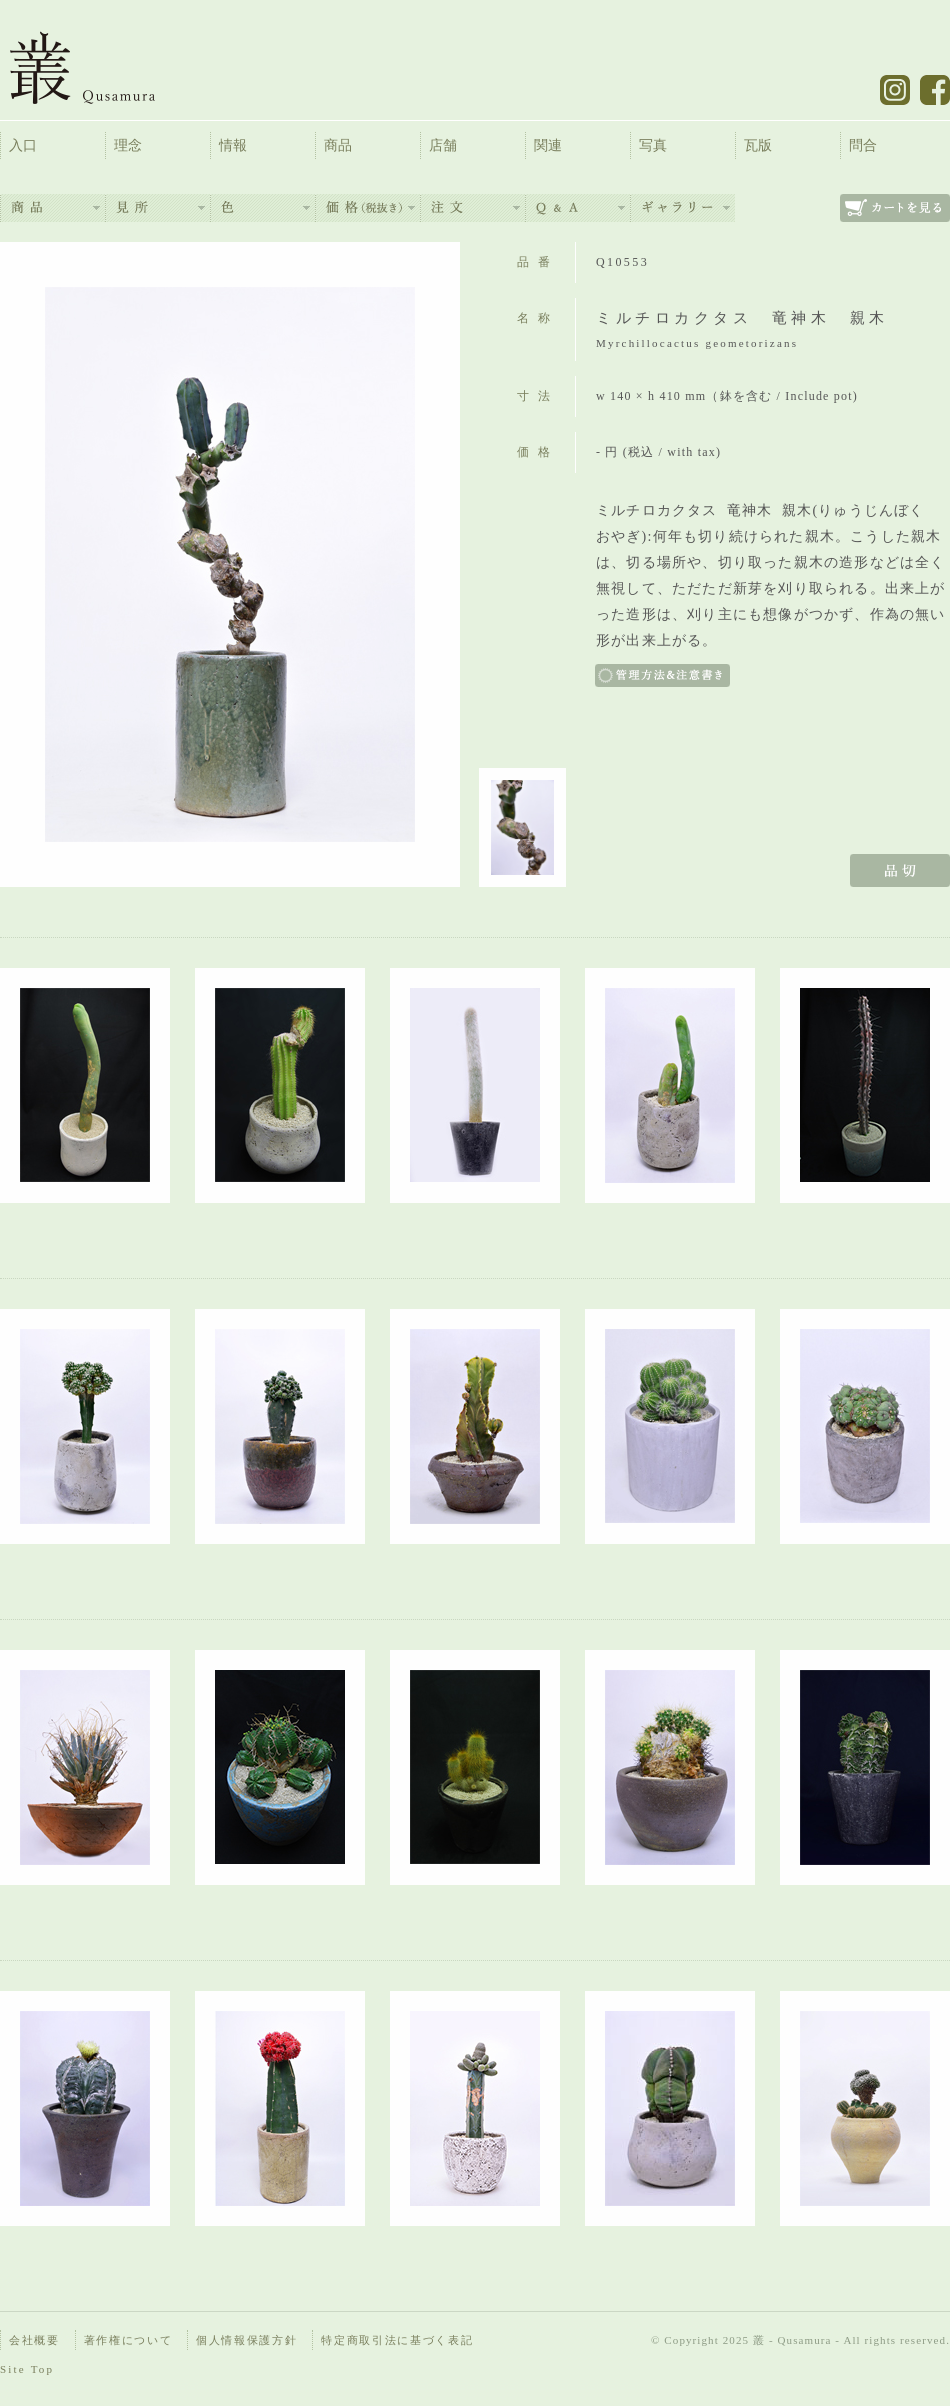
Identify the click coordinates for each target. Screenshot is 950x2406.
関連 (548, 145)
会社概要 (34, 2340)
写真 (653, 145)
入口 (23, 145)
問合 (863, 145)
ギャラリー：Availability (683, 208)
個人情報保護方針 (246, 2340)
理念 (128, 145)
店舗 (443, 145)
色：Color (263, 208)
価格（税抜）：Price (368, 208)
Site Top (27, 2369)
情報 (233, 145)
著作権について (128, 2340)
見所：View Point (158, 208)
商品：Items (53, 208)
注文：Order (473, 208)
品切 (900, 870)
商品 (338, 145)
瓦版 (758, 145)
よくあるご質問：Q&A (578, 208)
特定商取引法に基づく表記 (397, 2340)
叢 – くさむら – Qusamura (97, 67)
